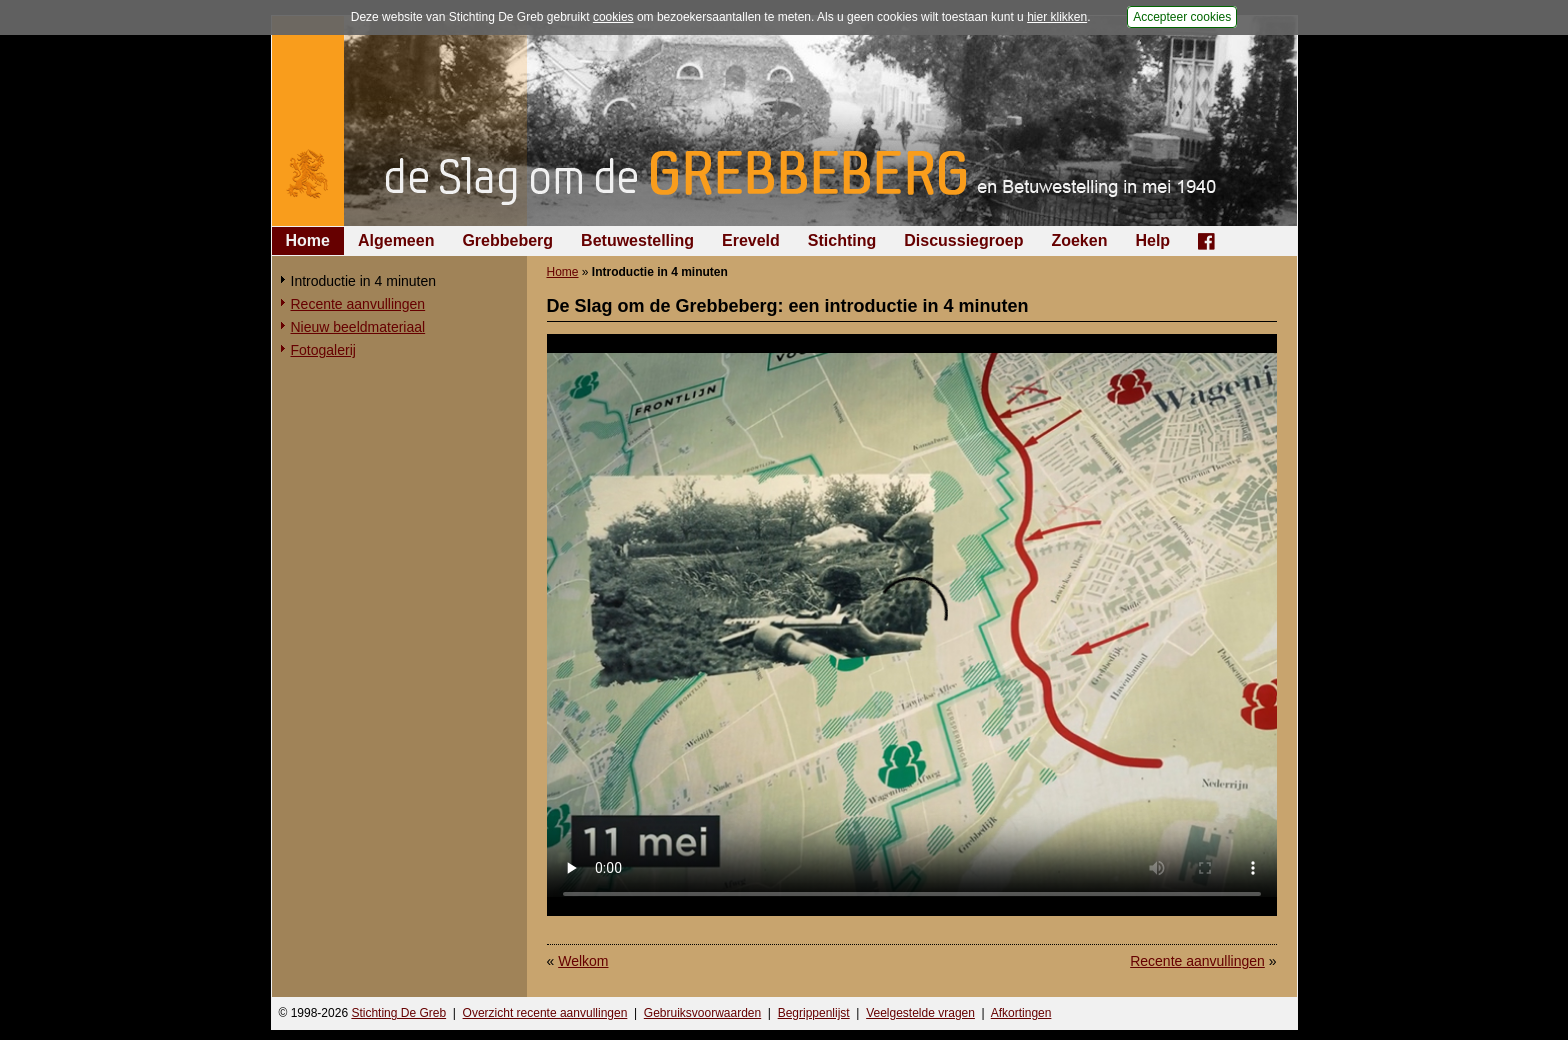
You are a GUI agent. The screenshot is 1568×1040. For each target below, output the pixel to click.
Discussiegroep (963, 240)
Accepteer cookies (1182, 17)
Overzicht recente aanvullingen (545, 1013)
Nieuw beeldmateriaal (358, 327)
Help (1152, 240)
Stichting (842, 240)
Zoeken (1079, 240)
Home (308, 240)
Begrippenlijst (814, 1013)
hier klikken (1057, 17)
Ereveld (751, 240)
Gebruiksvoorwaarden (702, 1013)
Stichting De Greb (398, 1013)
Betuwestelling (637, 240)
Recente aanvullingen (358, 304)
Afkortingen (1021, 1013)
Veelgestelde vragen (920, 1013)
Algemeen (396, 240)
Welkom (583, 961)
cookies (613, 17)
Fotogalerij (323, 350)
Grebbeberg (507, 240)
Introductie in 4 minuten (364, 281)
